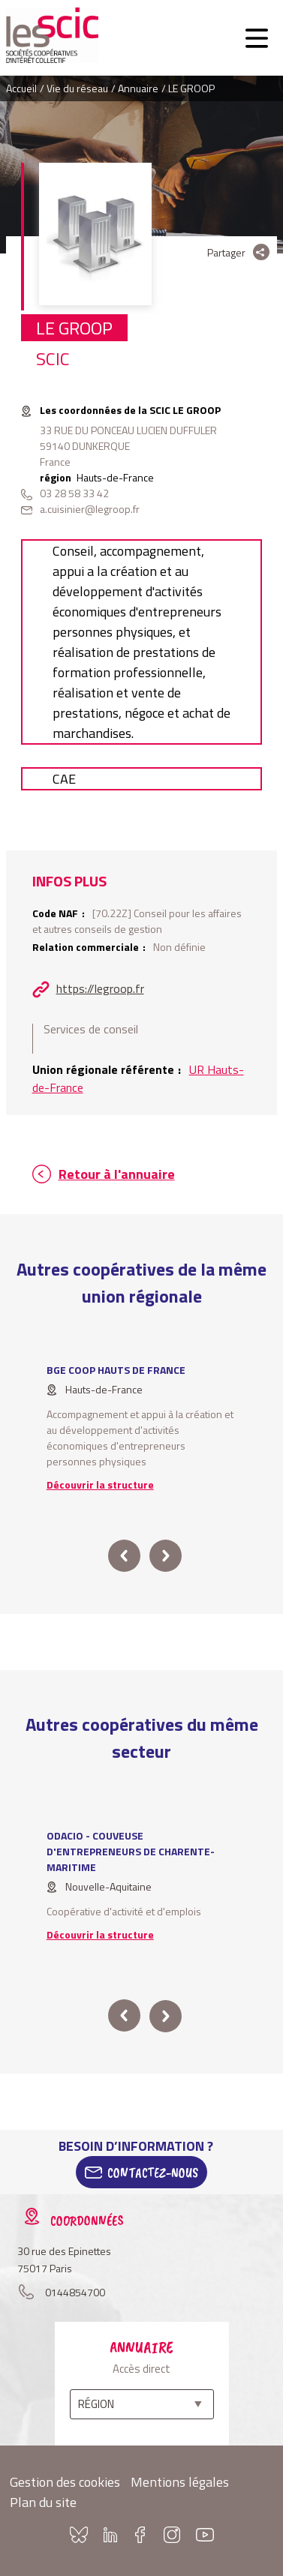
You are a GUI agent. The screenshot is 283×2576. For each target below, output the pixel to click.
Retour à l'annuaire (117, 1174)
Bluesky (79, 2535)
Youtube (205, 2535)
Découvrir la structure (100, 1484)
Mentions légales (180, 2482)
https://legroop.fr (100, 988)
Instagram (172, 2535)
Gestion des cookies (65, 2482)
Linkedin (110, 2535)
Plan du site (43, 2502)
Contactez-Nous (152, 2172)
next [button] (165, 1556)
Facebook (140, 2535)
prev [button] (124, 1556)
